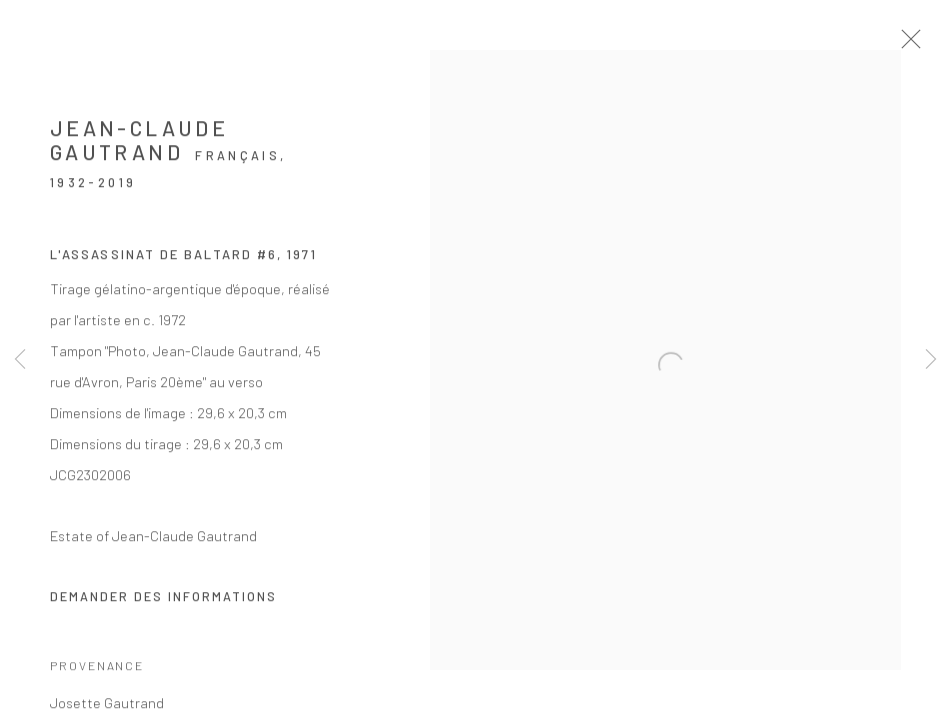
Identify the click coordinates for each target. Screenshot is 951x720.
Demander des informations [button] (163, 611)
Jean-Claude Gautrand (139, 154)
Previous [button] (20, 360)
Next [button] (931, 360)
